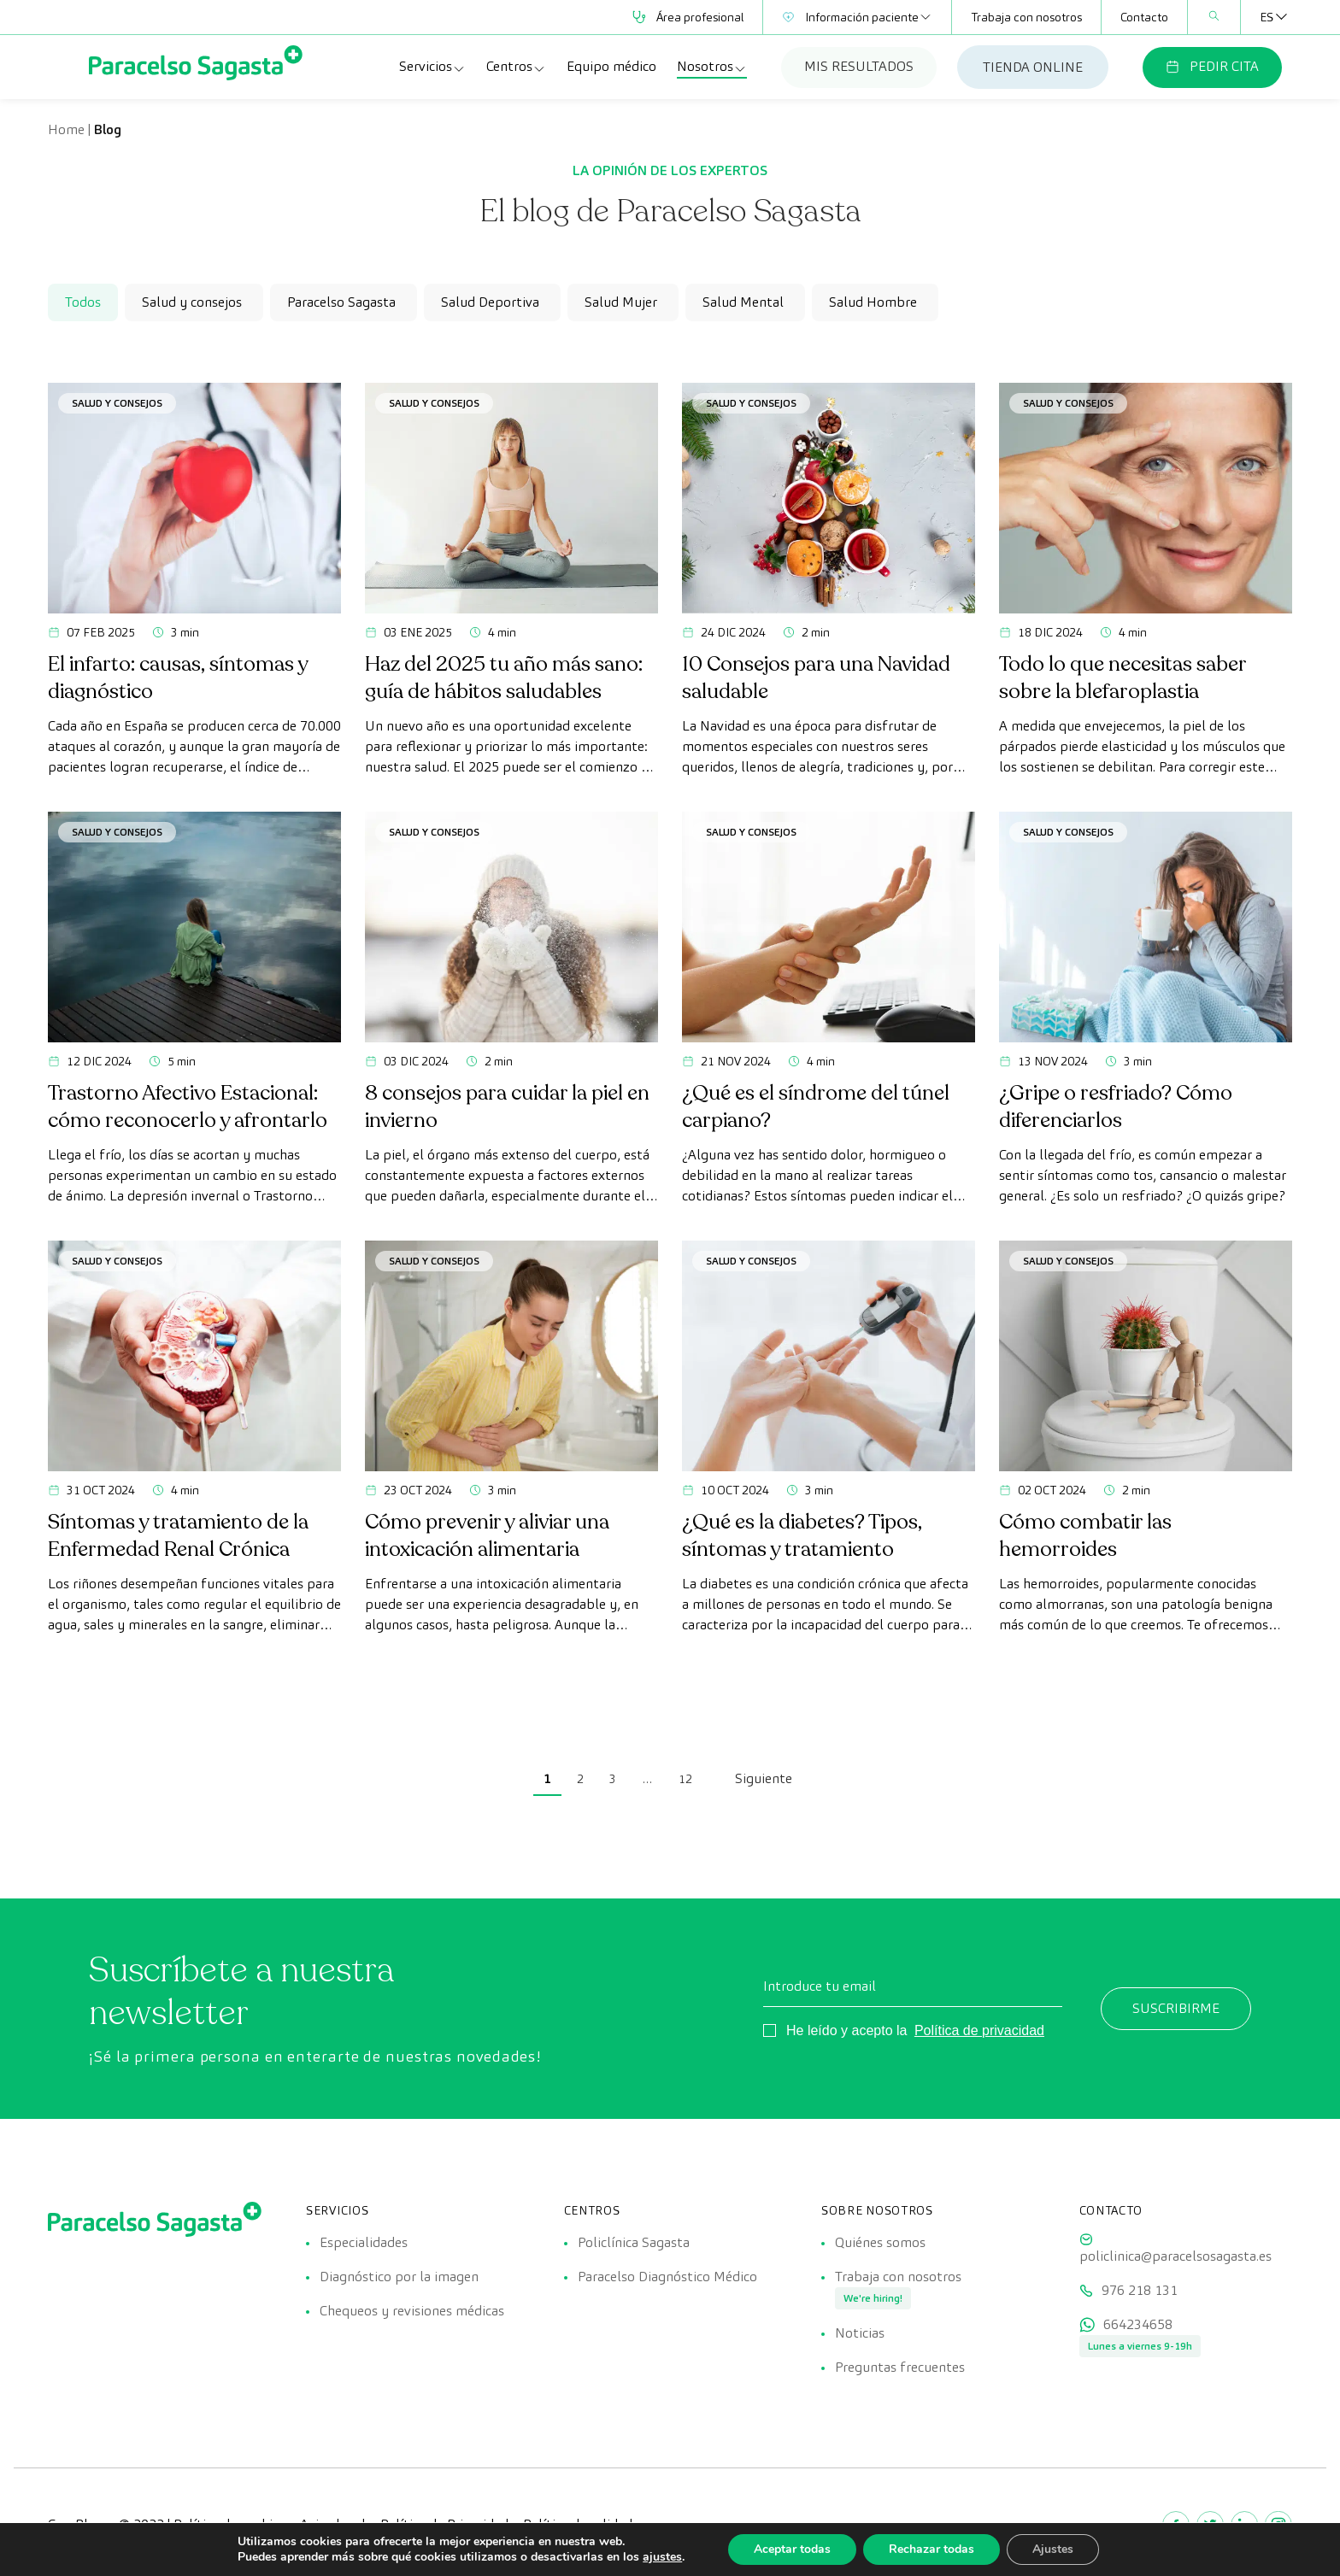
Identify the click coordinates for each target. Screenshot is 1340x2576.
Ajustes (1052, 2549)
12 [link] (685, 1779)
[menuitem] (1266, 17)
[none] (1266, 17)
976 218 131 (1140, 2290)
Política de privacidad (979, 2030)
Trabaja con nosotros (1026, 17)
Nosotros (712, 66)
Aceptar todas (792, 2549)
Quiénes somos (880, 2242)
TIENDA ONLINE (1033, 67)
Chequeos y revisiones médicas (412, 2311)
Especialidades (364, 2242)
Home (66, 129)
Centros (516, 66)
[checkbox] (194, 302)
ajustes (662, 2557)
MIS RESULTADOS (859, 66)
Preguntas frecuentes (900, 2367)
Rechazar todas (931, 2549)
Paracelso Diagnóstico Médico (667, 2277)
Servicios (432, 66)
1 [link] (547, 1778)
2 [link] (580, 1779)
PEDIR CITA (1212, 66)
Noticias (860, 2333)
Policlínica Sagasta (634, 2242)
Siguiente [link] (763, 1778)
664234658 (1137, 2324)
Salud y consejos (117, 402)
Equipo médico (611, 66)
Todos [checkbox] (83, 302)
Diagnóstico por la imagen (399, 2277)
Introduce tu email (819, 1986)
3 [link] (612, 1779)
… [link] (647, 1779)
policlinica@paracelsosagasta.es (1175, 2256)
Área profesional (687, 17)
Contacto (1144, 17)
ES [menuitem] (1266, 17)
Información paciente (857, 17)
